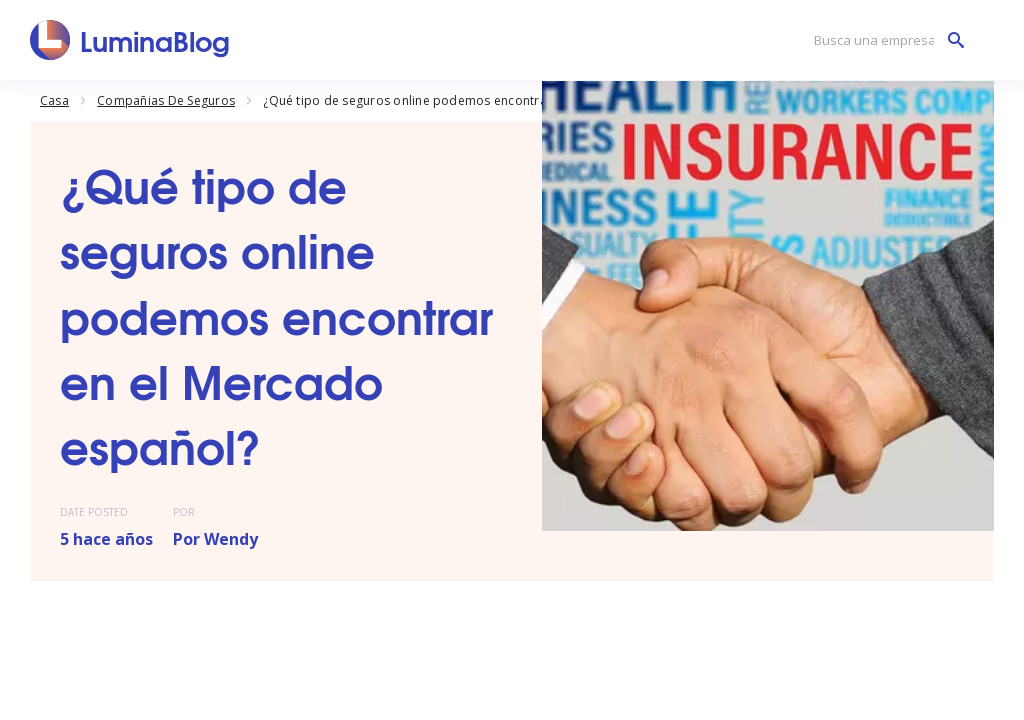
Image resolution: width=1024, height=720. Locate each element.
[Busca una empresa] (884, 40)
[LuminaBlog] (130, 40)
